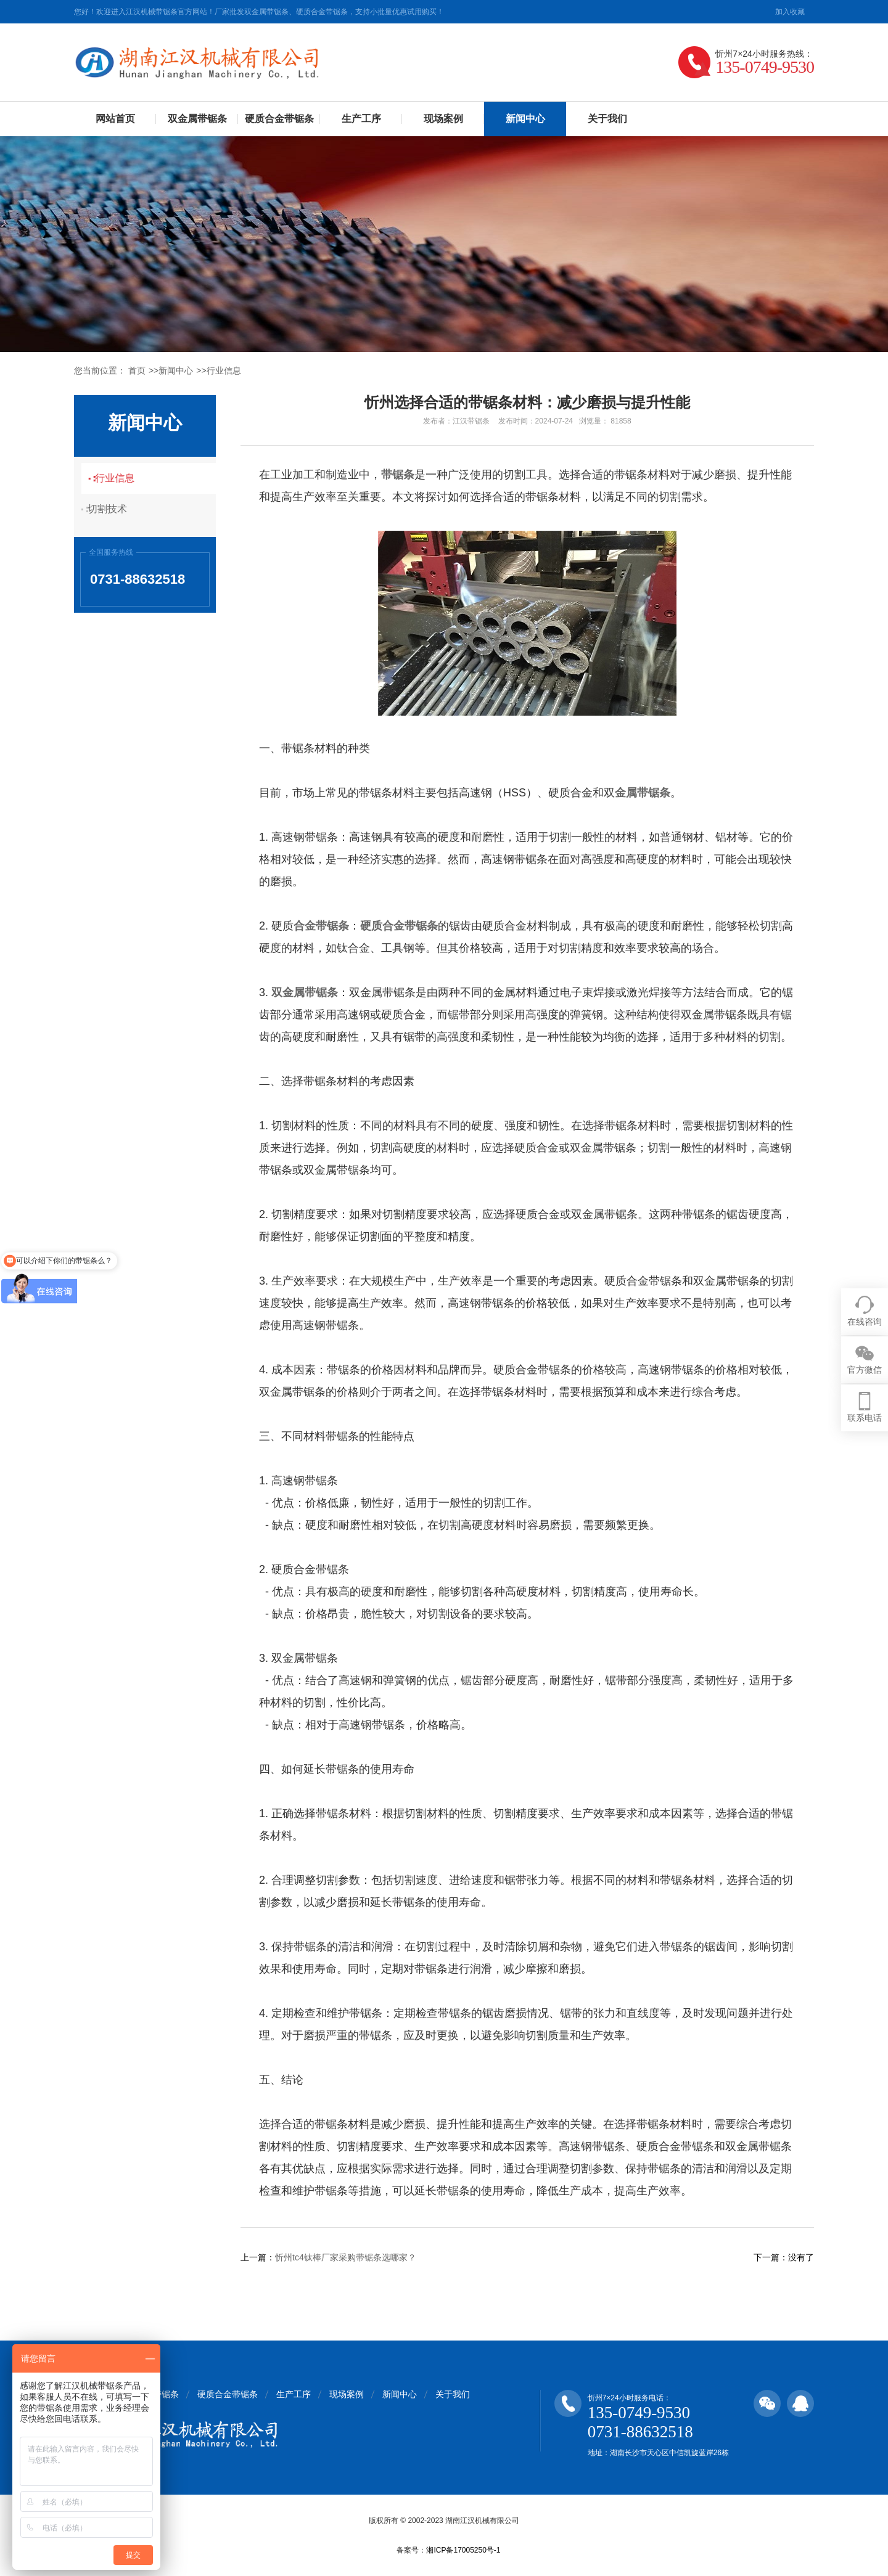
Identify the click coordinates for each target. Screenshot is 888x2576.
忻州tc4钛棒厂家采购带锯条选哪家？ (345, 2257)
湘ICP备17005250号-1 (463, 2550)
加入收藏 (790, 11)
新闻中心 (525, 118)
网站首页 (115, 118)
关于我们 (607, 118)
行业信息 (224, 370)
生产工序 (361, 118)
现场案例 (443, 118)
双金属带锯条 (197, 118)
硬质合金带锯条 (279, 118)
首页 (137, 370)
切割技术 (114, 509)
